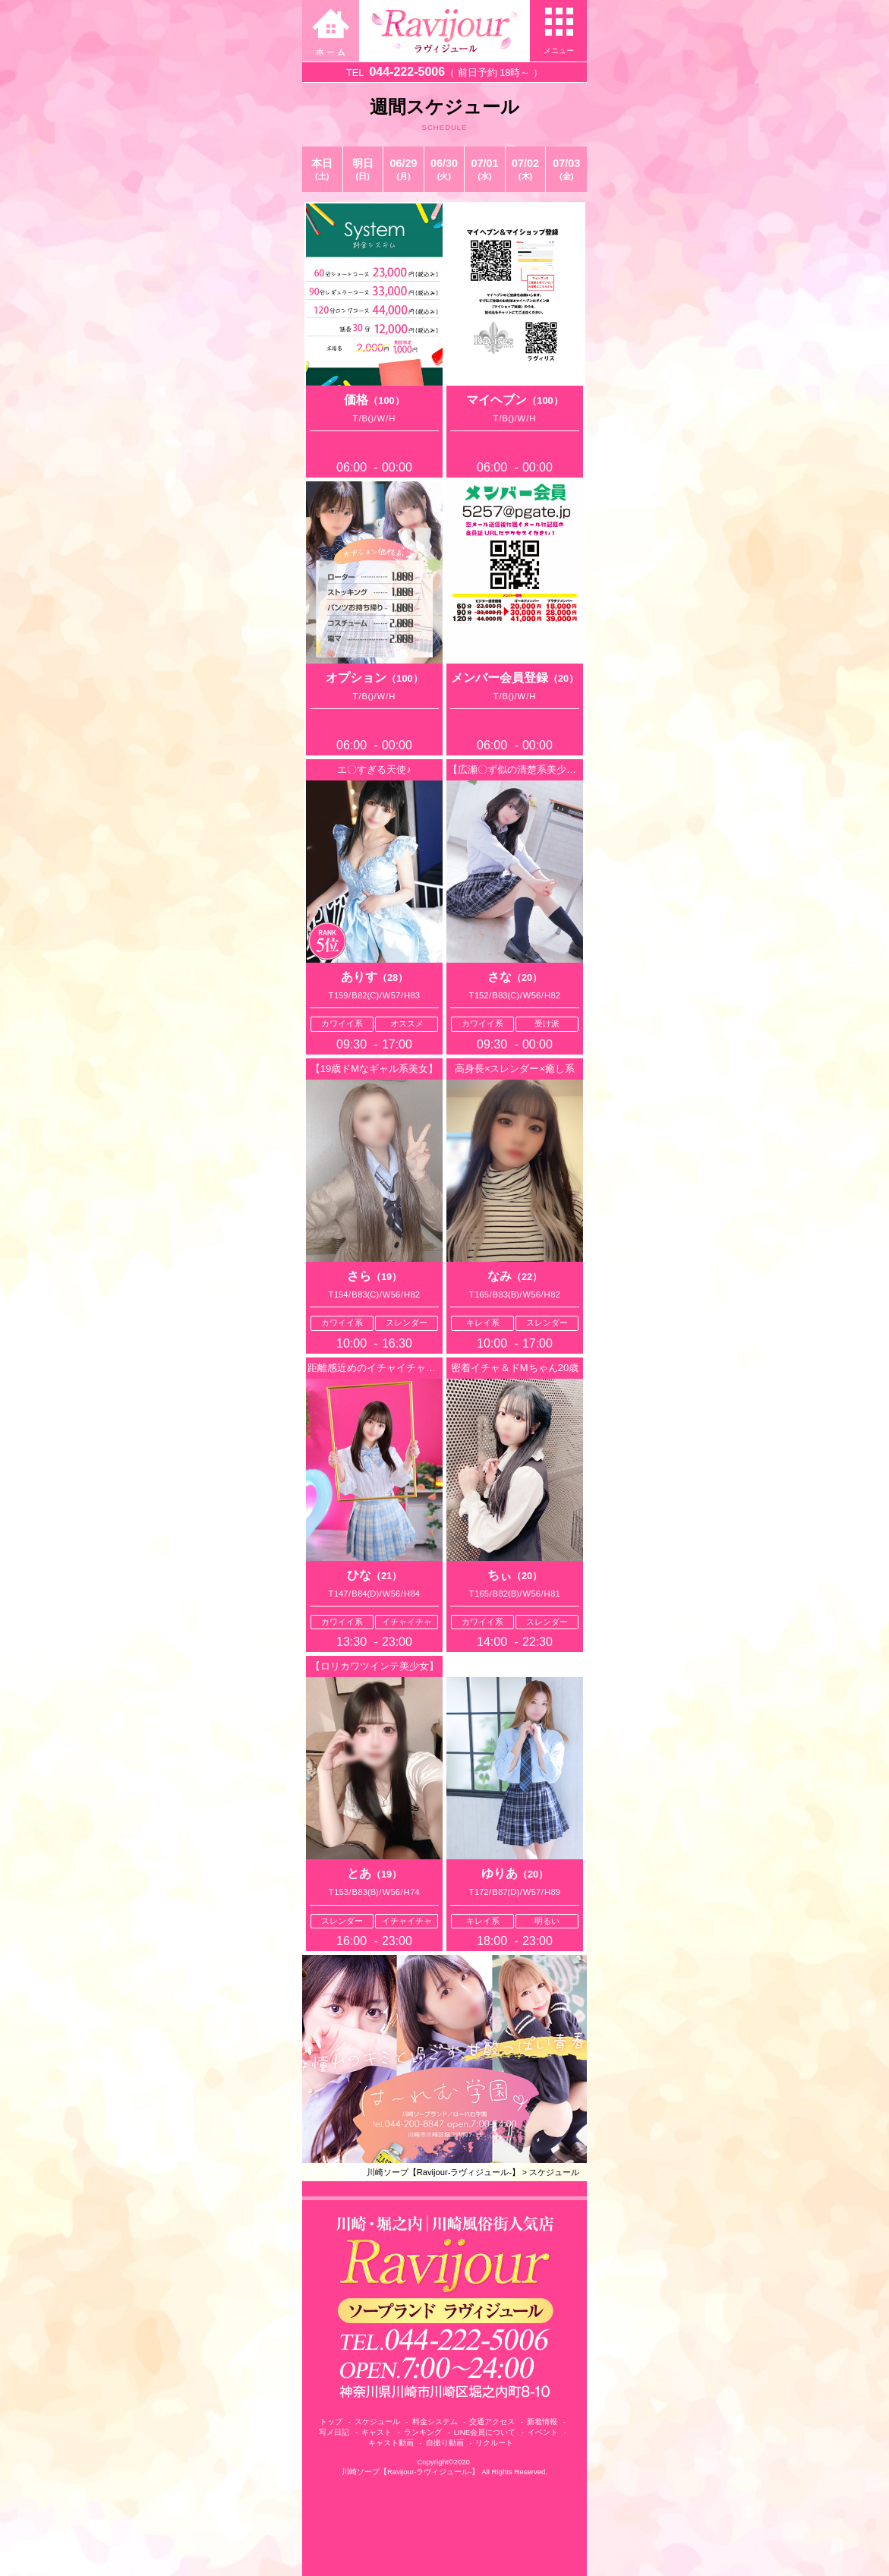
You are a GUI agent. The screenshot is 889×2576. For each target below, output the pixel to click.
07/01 (485, 169)
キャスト (376, 2432)
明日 (363, 169)
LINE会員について (484, 2432)
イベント (543, 2432)
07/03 (566, 169)
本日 (322, 169)
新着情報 (542, 2421)
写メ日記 (334, 2432)
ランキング (423, 2432)
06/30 (444, 169)
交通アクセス (492, 2421)
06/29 (403, 169)
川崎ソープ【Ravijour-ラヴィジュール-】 (444, 2172)
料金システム (435, 2421)
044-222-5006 (407, 71)
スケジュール (554, 2172)
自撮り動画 (445, 2443)
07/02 (526, 169)
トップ (331, 2421)
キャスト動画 (391, 2443)
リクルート (494, 2443)
